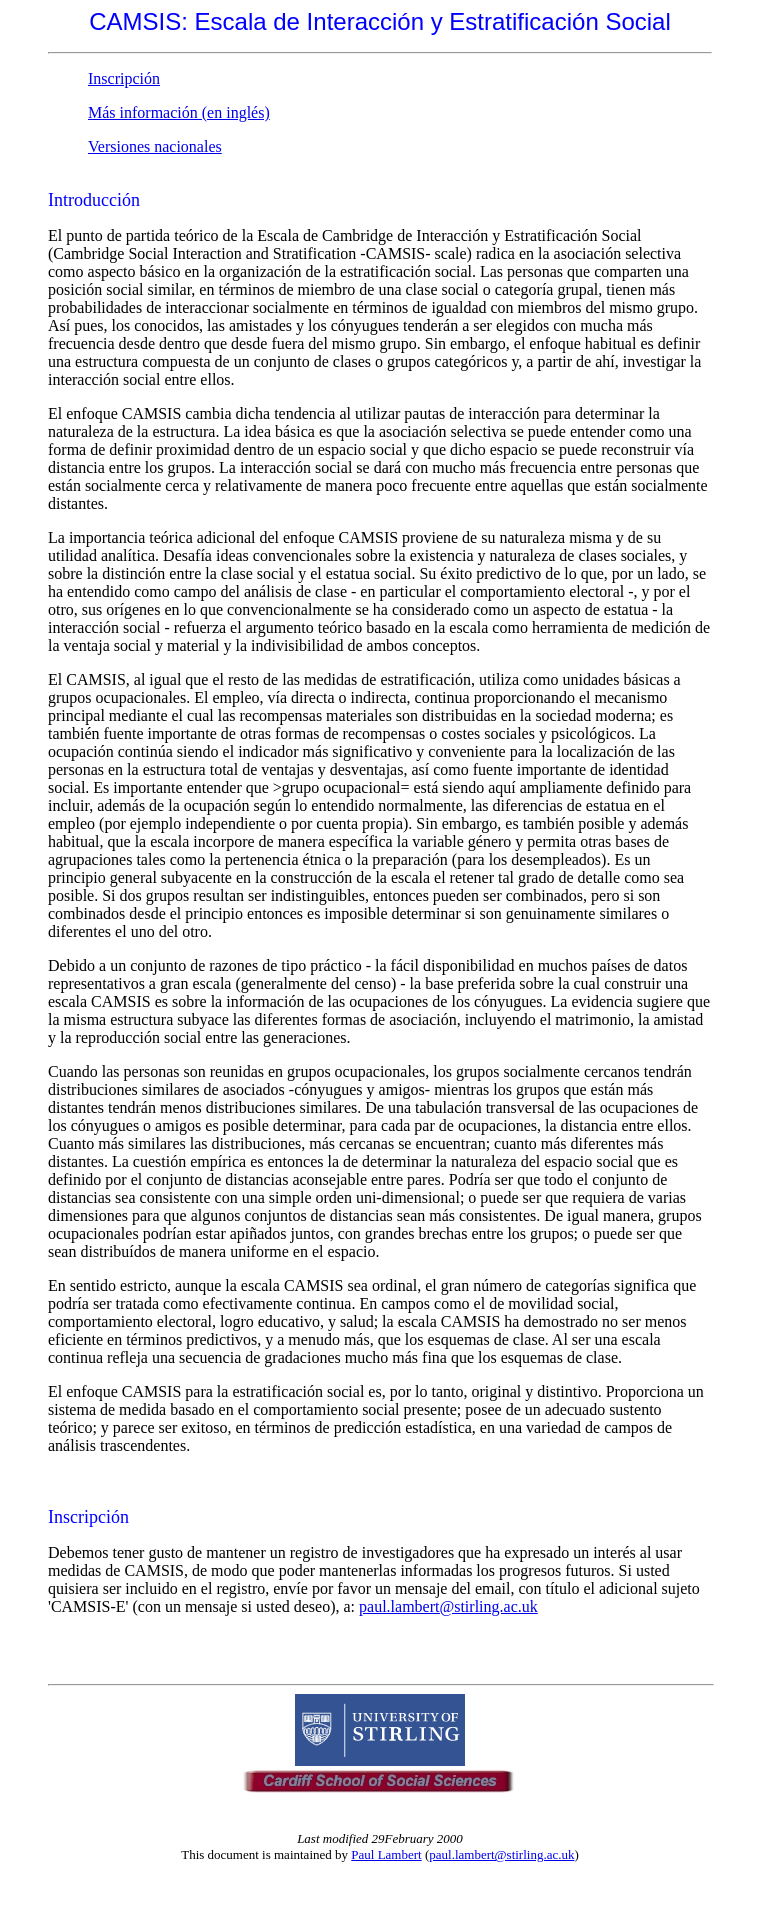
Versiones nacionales (155, 146)
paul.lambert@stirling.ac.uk (448, 1606)
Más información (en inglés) (179, 112)
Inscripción (124, 78)
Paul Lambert (386, 1854)
